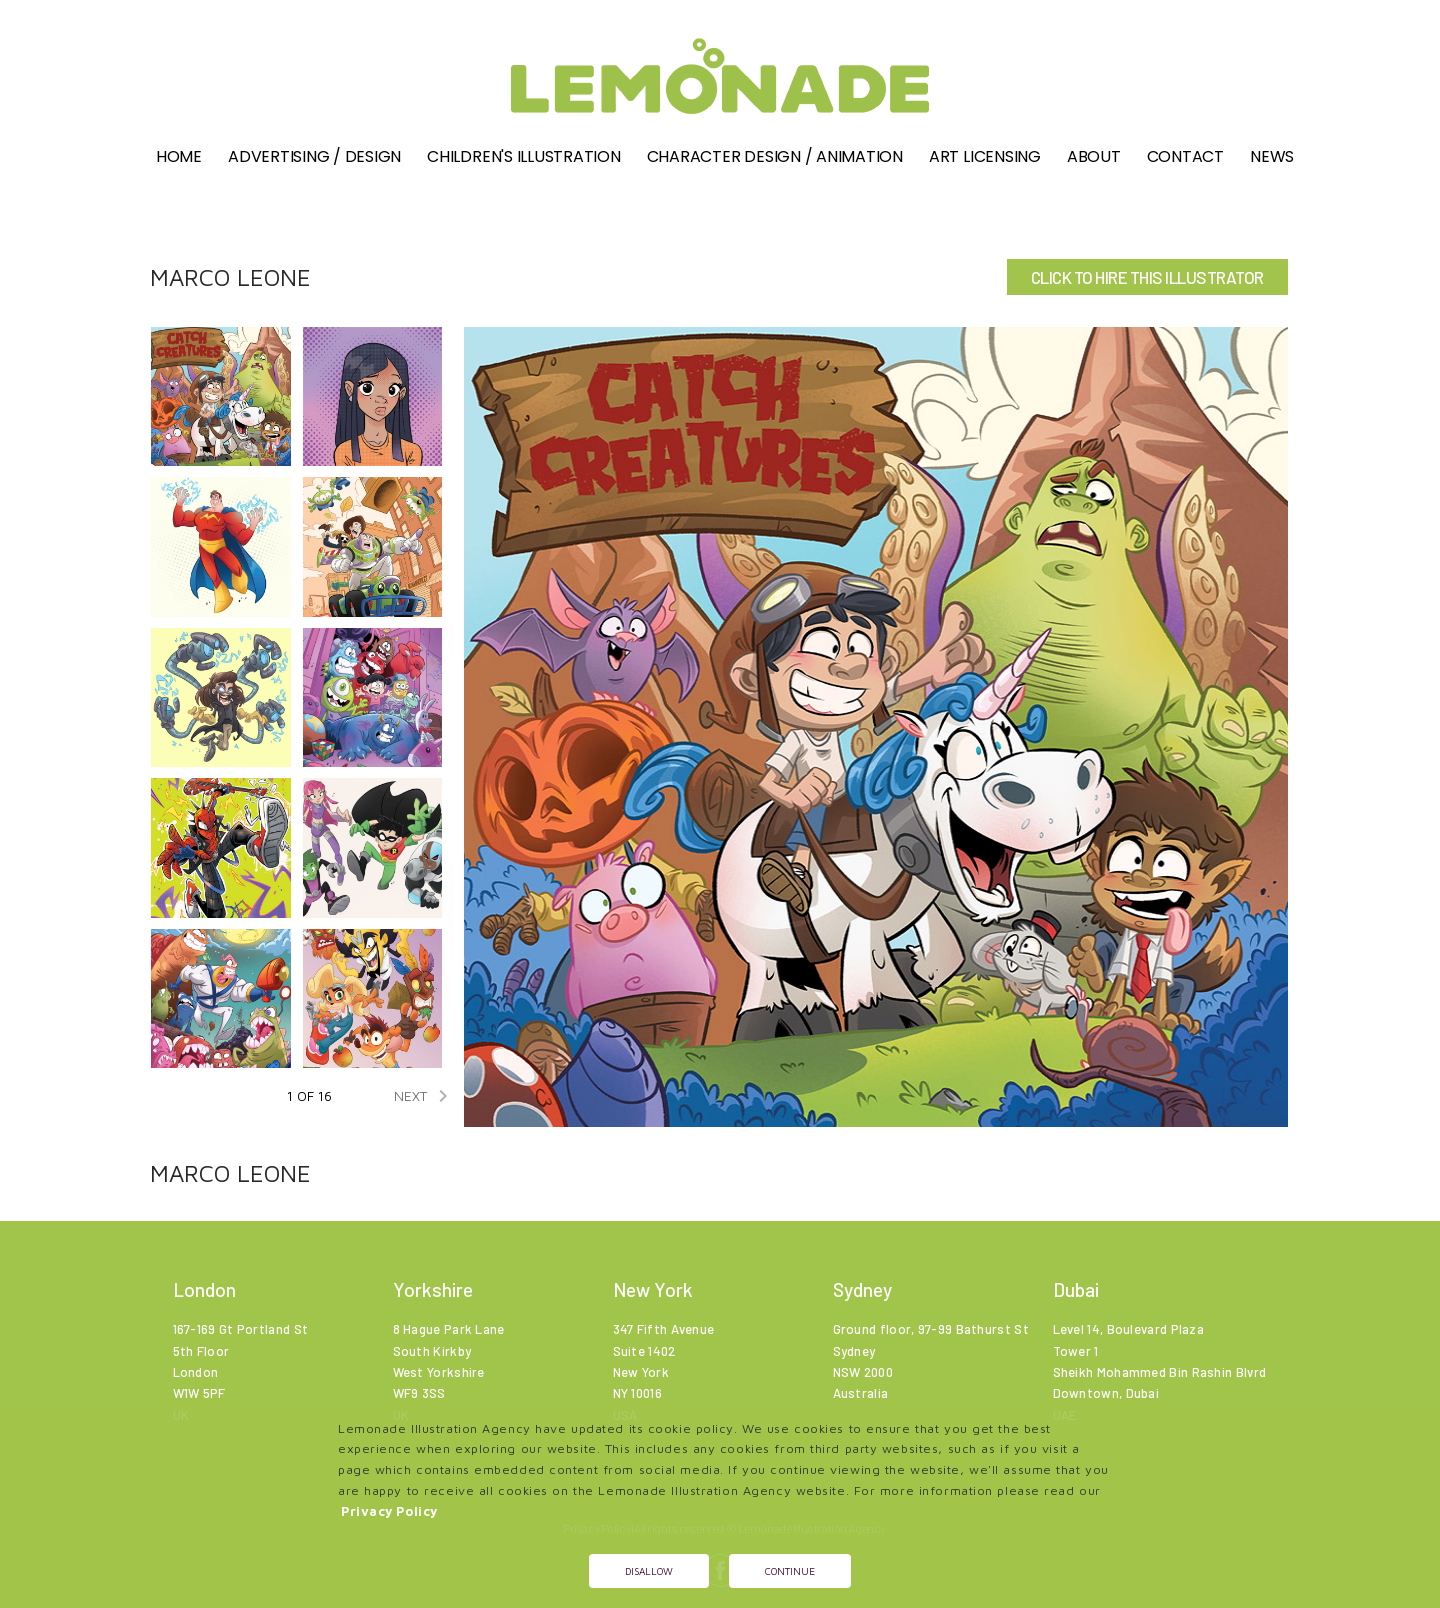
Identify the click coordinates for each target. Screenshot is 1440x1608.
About (1094, 156)
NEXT (424, 1096)
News (1272, 156)
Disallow (649, 1571)
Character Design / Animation (775, 156)
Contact (1185, 156)
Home (179, 156)
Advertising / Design (314, 156)
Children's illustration (523, 156)
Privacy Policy (389, 1511)
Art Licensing (985, 156)
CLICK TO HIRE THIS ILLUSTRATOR (1147, 277)
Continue (790, 1571)
